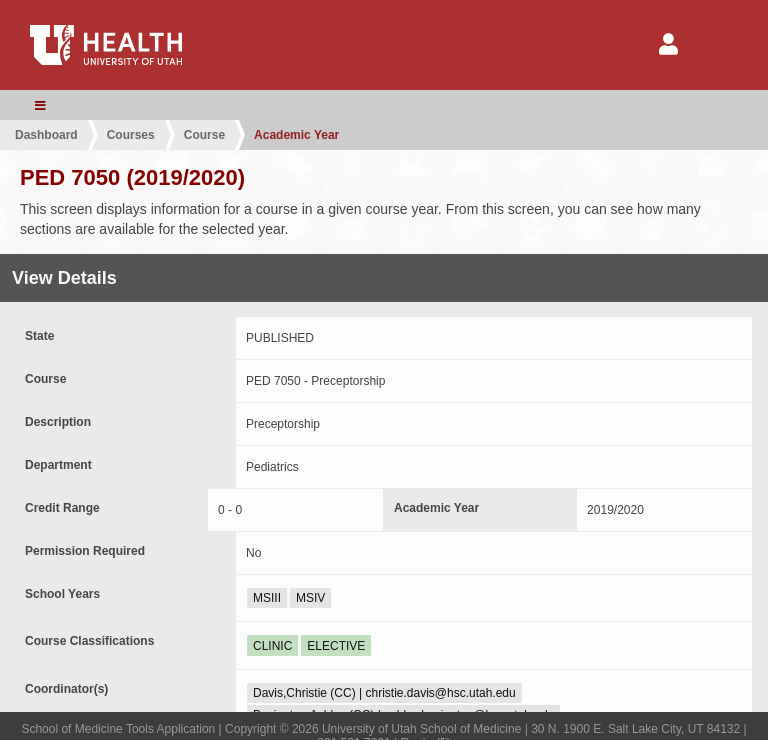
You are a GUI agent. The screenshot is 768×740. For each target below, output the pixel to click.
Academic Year (296, 135)
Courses (131, 135)
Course (204, 135)
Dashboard (46, 135)
